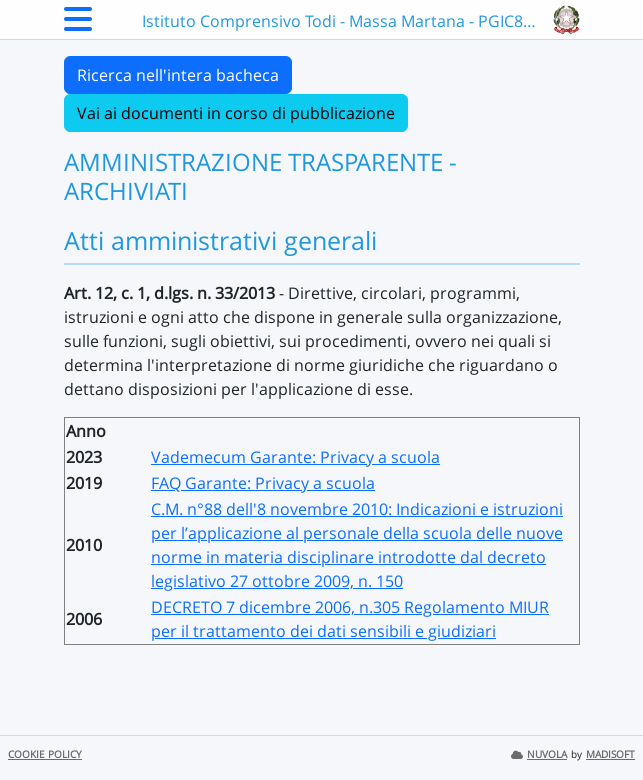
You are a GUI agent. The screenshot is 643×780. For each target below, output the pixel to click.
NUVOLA (539, 754)
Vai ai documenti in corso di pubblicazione (236, 113)
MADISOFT (610, 754)
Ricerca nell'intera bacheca (178, 75)
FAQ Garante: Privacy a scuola (263, 483)
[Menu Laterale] (78, 25)
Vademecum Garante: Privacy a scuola (295, 457)
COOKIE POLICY (45, 754)
